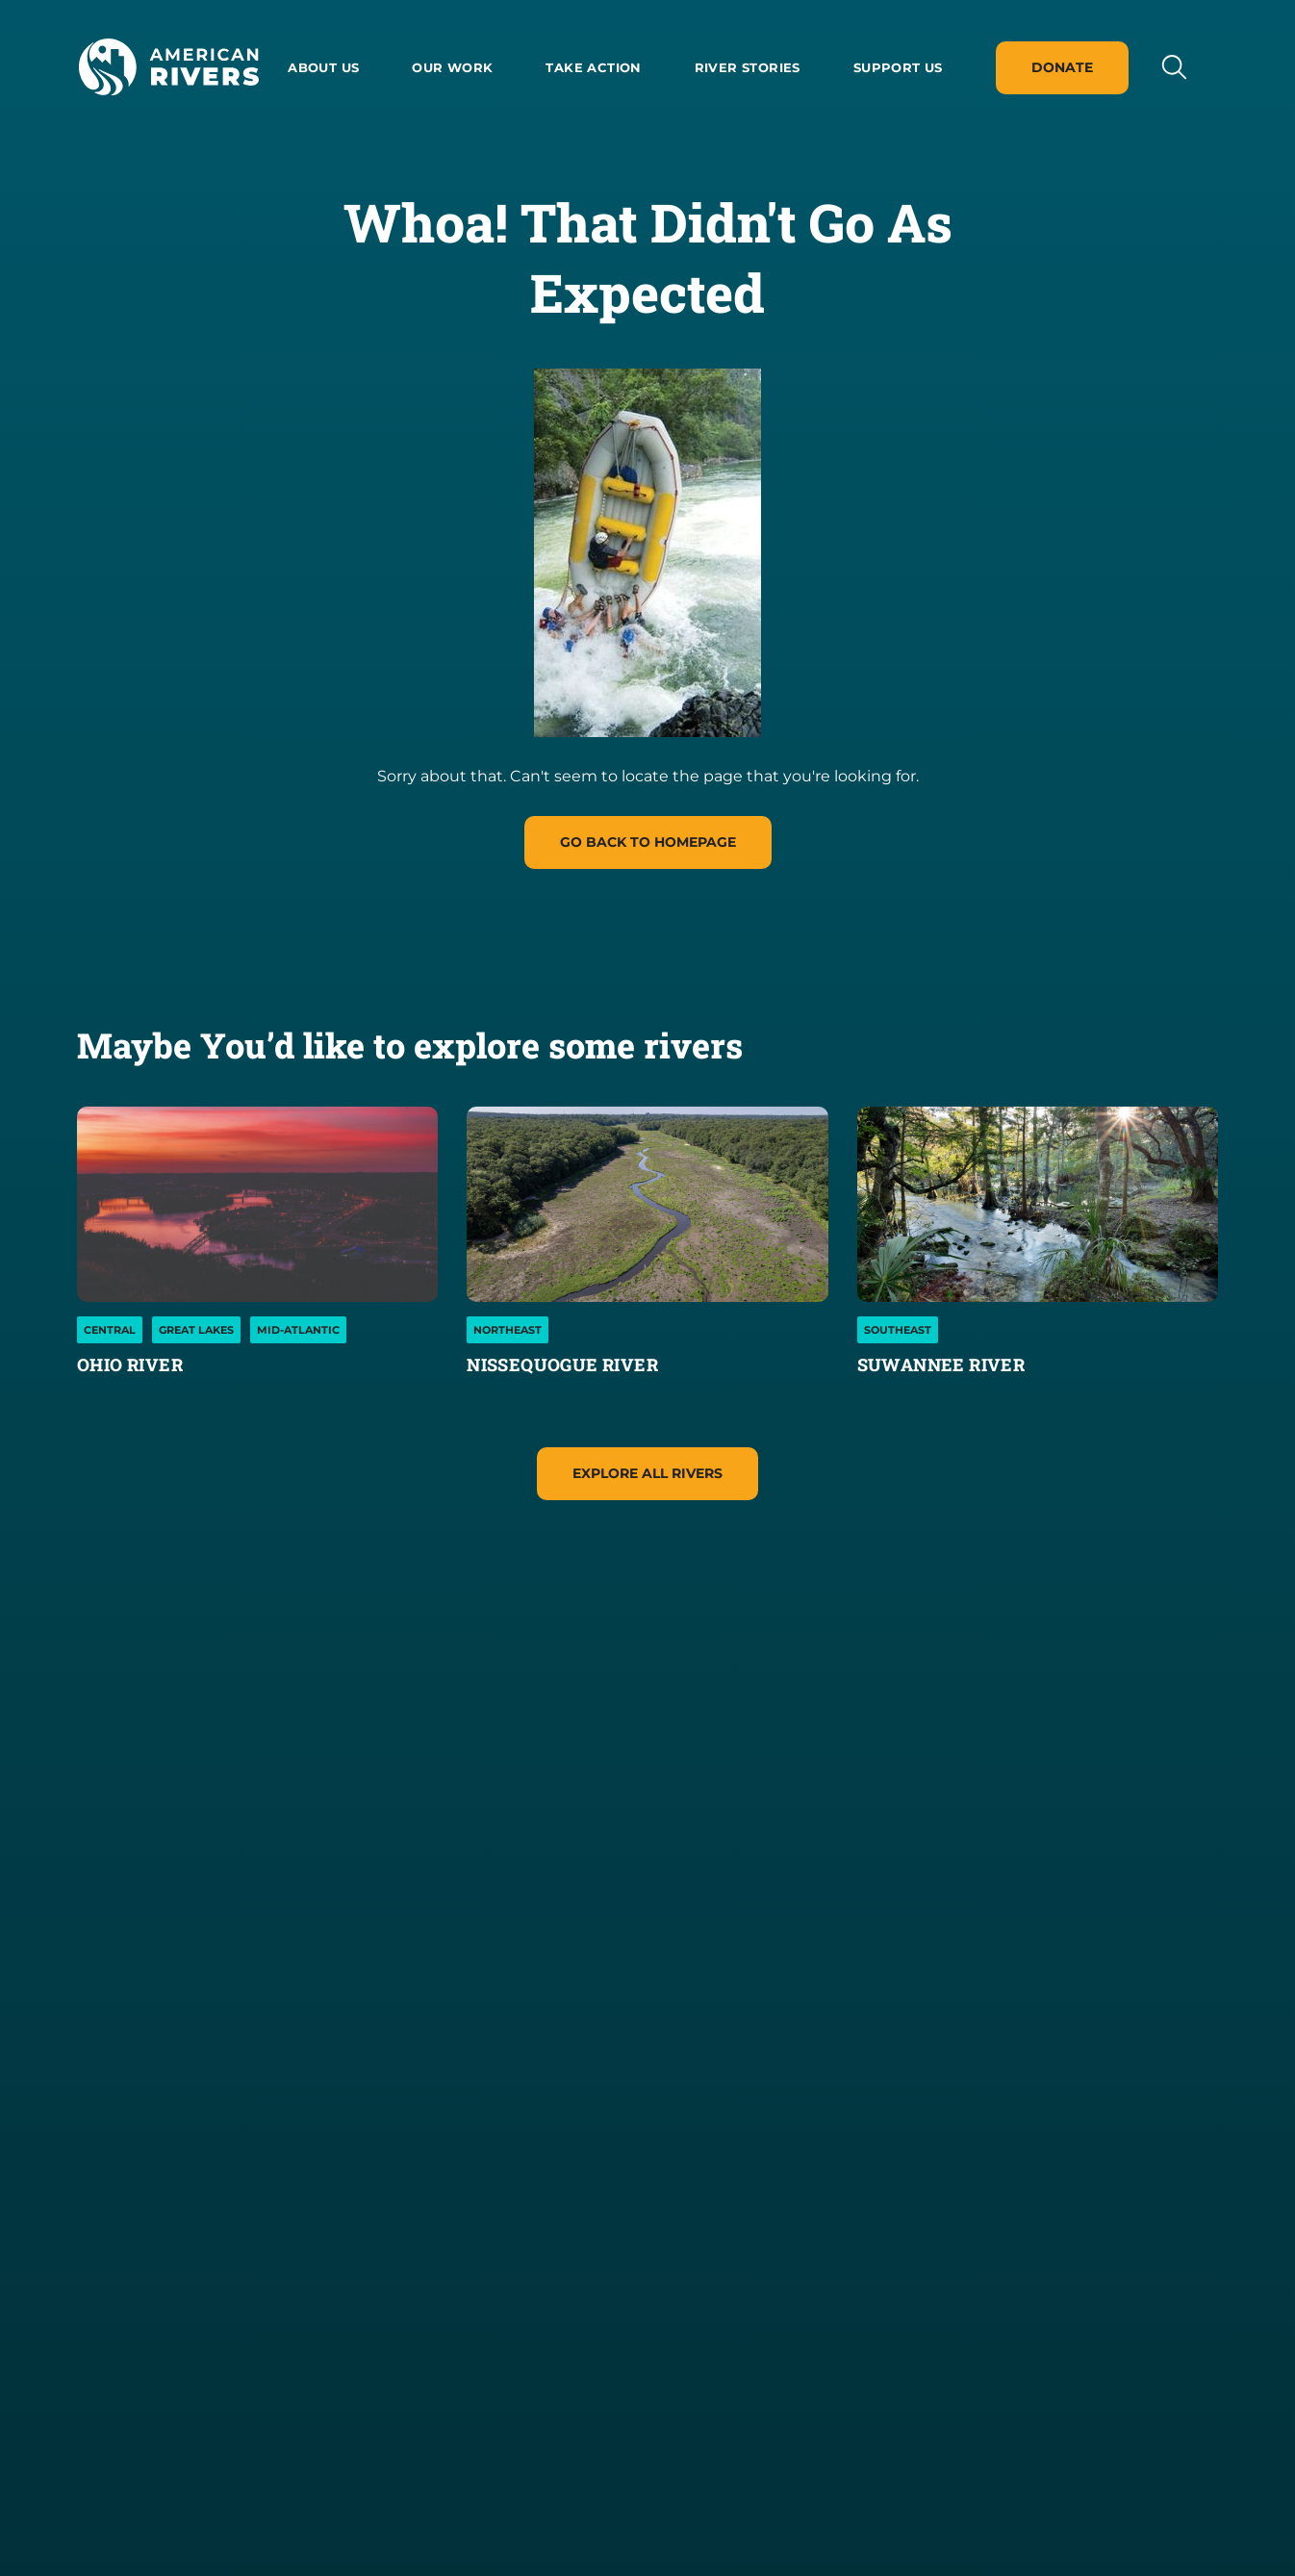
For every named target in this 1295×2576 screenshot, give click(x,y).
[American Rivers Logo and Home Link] (168, 67)
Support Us (898, 67)
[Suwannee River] (1037, 1204)
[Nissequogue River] (647, 1204)
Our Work (452, 67)
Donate (1062, 67)
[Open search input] (1173, 67)
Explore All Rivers (647, 1473)
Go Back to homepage (648, 842)
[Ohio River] (257, 1204)
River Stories (747, 67)
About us (323, 67)
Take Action (593, 67)
